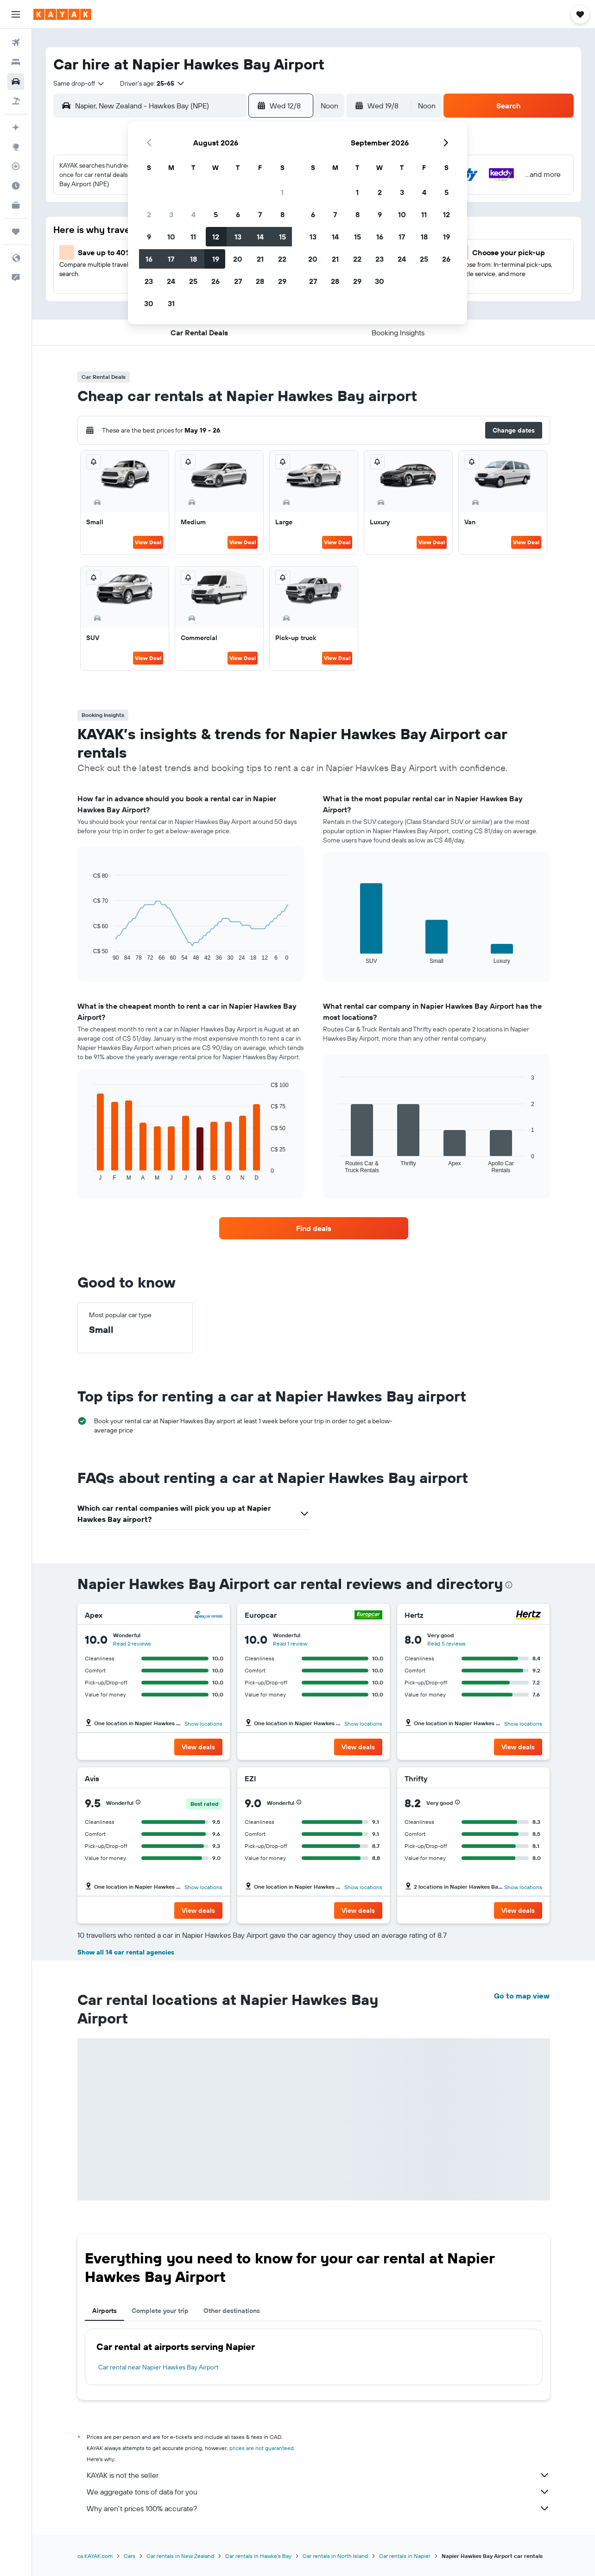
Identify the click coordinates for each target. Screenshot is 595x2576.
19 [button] (215, 259)
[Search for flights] (16, 42)
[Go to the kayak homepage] (62, 14)
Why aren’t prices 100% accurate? (318, 2508)
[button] (16, 14)
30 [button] (148, 303)
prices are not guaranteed (261, 2447)
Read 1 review (290, 1643)
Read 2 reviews (132, 1643)
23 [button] (149, 281)
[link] (313, 1228)
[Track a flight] (16, 166)
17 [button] (171, 259)
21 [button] (260, 259)
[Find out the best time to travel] (16, 185)
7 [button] (260, 214)
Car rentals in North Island (335, 2555)
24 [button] (171, 281)
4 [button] (193, 214)
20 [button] (237, 259)
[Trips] (16, 231)
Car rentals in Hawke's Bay (258, 2555)
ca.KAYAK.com (95, 2555)
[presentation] (509, 1585)
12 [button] (215, 236)
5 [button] (216, 214)
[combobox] (79, 83)
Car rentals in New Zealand (180, 2555)
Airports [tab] (104, 2310)
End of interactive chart (334, 956)
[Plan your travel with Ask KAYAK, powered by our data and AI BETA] (16, 127)
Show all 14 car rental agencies (125, 1952)
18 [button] (193, 259)
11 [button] (193, 236)
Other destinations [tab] (231, 2310)
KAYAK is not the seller (318, 2475)
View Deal (148, 542)
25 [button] (193, 281)
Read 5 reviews (446, 1643)
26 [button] (215, 281)
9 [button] (149, 236)
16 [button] (149, 259)
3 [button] (171, 214)
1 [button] (282, 192)
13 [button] (237, 236)
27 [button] (238, 281)
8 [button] (282, 214)
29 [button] (282, 281)
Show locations (203, 1723)
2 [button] (149, 214)
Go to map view (522, 1995)
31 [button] (171, 303)
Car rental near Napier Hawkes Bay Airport (158, 2367)
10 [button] (171, 236)
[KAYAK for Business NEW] (16, 205)
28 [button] (260, 281)
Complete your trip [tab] (160, 2310)
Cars (129, 2555)
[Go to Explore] (16, 147)
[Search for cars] (16, 81)
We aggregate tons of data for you (318, 2491)
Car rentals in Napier (404, 2555)
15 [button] (282, 236)
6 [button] (238, 214)
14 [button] (260, 236)
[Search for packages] (16, 101)
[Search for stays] (16, 62)
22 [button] (282, 259)
